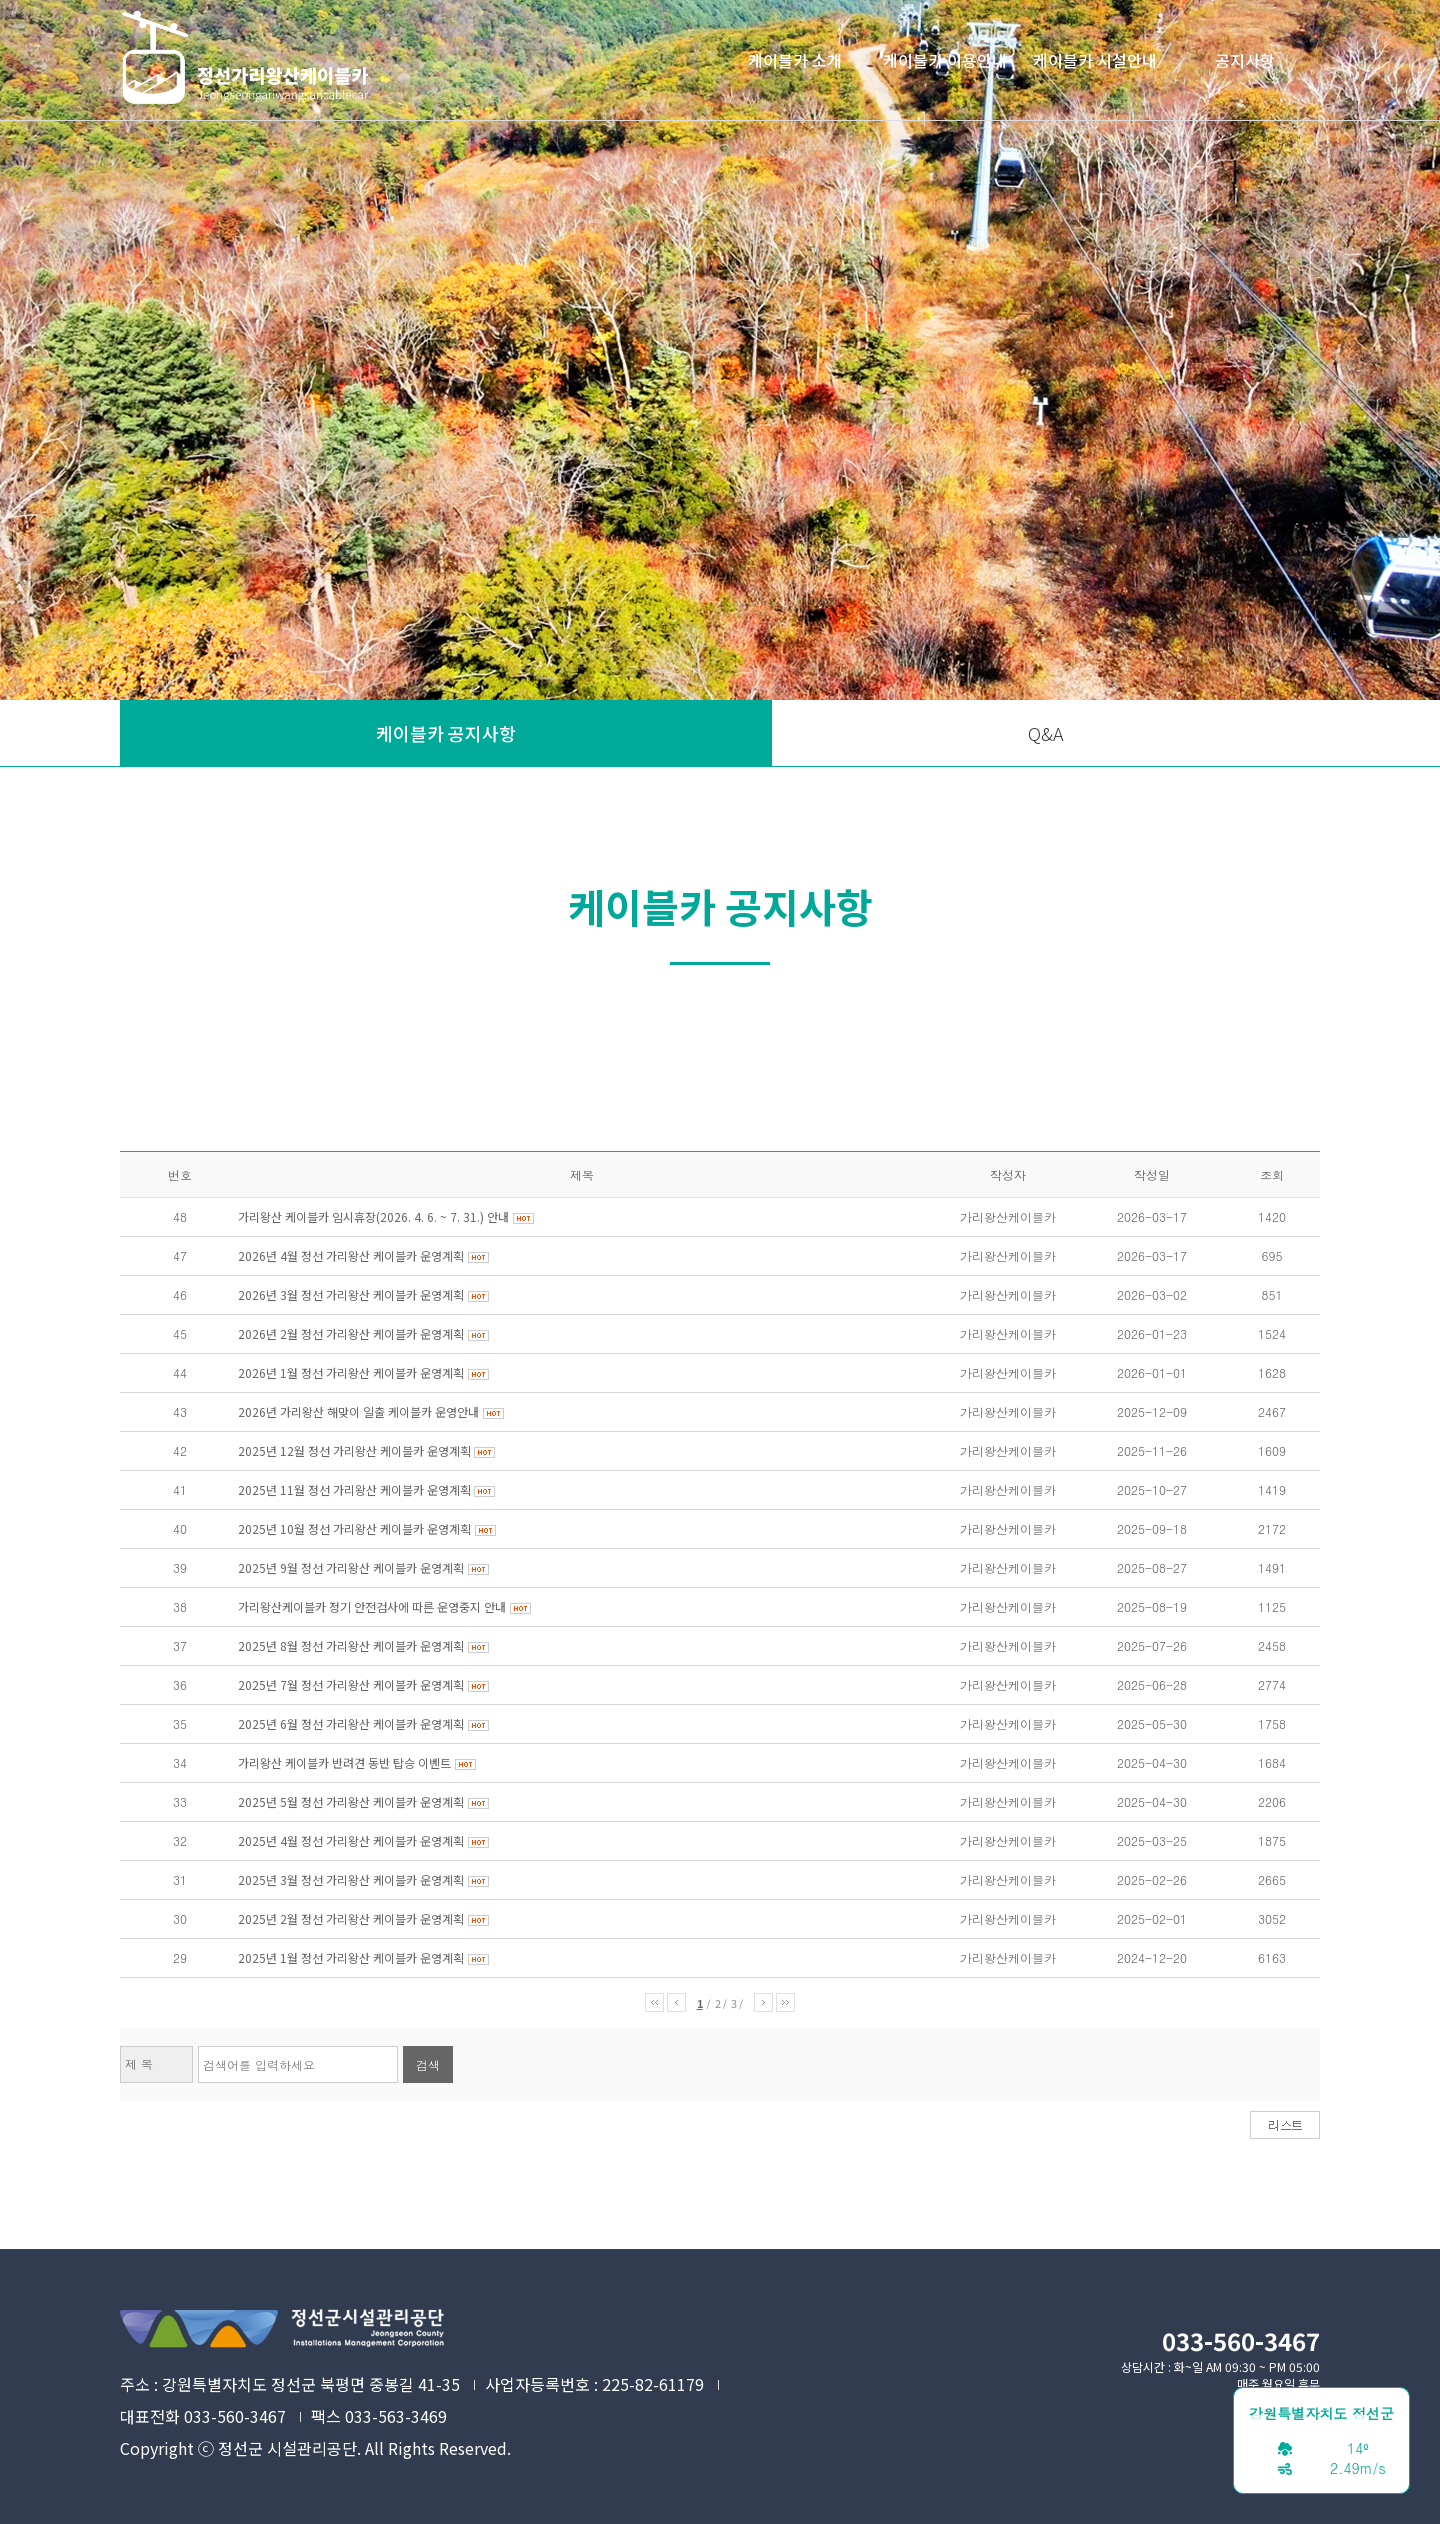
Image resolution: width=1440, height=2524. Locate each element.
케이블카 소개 (795, 60)
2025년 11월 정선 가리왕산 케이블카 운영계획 (356, 1489)
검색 (428, 2064)
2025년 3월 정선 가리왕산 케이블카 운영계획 (351, 1879)
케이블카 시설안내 (1095, 60)
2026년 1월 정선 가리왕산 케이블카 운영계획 (351, 1372)
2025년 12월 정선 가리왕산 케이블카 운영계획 (356, 1450)
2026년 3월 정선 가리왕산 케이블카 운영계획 (351, 1294)
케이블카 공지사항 (446, 733)
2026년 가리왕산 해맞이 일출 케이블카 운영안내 (358, 1411)
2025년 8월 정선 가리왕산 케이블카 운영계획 (351, 1645)
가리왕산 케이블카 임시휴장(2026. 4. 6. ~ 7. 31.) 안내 (373, 1216)
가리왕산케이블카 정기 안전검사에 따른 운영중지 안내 (372, 1606)
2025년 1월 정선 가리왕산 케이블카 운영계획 (351, 1957)
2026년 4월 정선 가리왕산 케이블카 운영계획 (351, 1255)
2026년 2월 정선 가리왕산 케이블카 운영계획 (351, 1333)
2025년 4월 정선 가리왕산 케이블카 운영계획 (351, 1840)
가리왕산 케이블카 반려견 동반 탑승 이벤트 (344, 1762)
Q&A (1046, 733)
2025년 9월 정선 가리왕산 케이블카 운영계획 (351, 1567)
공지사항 (1245, 60)
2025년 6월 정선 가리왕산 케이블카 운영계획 (351, 1723)
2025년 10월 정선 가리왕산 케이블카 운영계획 (354, 1528)
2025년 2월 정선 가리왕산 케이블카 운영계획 (351, 1918)
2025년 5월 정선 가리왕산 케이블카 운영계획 (351, 1801)
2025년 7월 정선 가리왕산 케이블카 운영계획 (351, 1684)
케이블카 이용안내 (945, 60)
